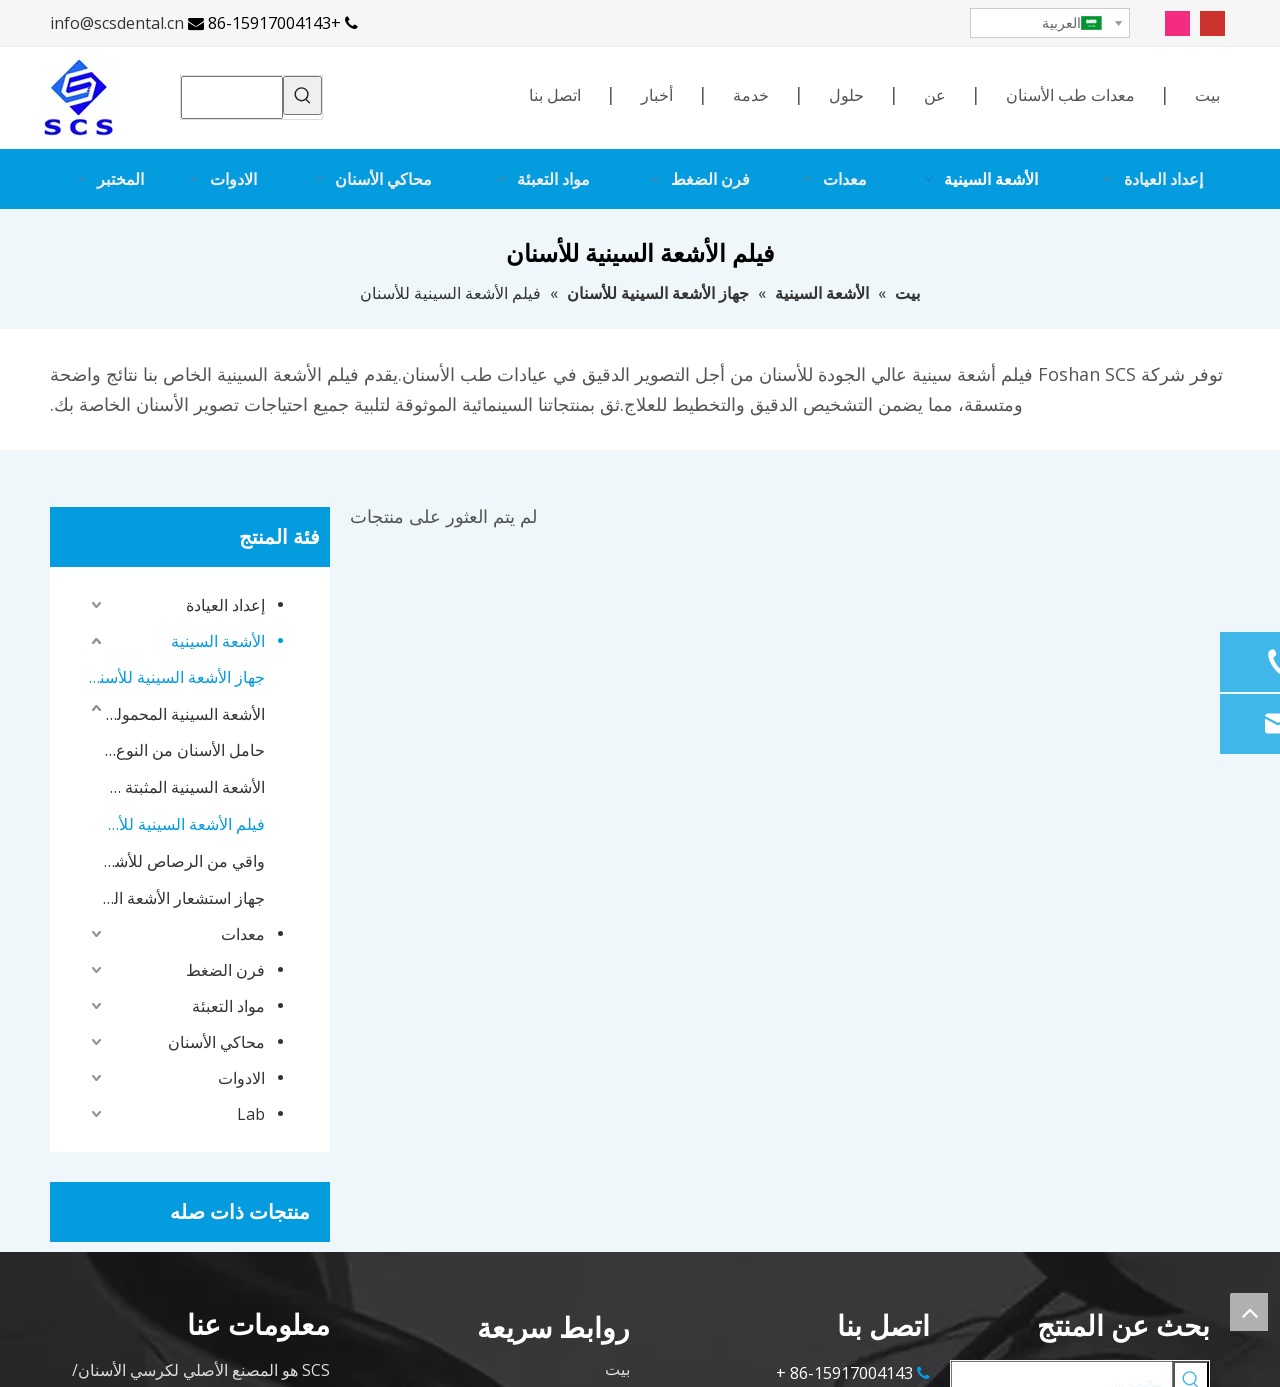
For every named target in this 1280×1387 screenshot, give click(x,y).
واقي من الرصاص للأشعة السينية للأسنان (183, 861)
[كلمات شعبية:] (302, 95)
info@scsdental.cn (117, 23)
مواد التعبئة (228, 1006)
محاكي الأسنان (216, 1042)
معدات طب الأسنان (1070, 95)
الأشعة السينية (218, 641)
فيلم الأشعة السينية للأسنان (183, 824)
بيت (1207, 95)
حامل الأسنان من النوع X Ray (183, 750)
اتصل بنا (555, 95)
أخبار (657, 95)
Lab (251, 1114)
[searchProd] (232, 97)
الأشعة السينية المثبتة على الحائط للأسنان (183, 787)
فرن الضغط (225, 970)
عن (935, 95)
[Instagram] (1177, 22)
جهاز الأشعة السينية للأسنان (175, 677)
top (1249, 1312)
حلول (846, 95)
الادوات (241, 1078)
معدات (243, 934)
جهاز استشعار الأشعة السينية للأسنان (183, 898)
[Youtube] (1212, 22)
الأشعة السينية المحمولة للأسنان (183, 714)
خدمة (751, 95)
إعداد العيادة (225, 605)
